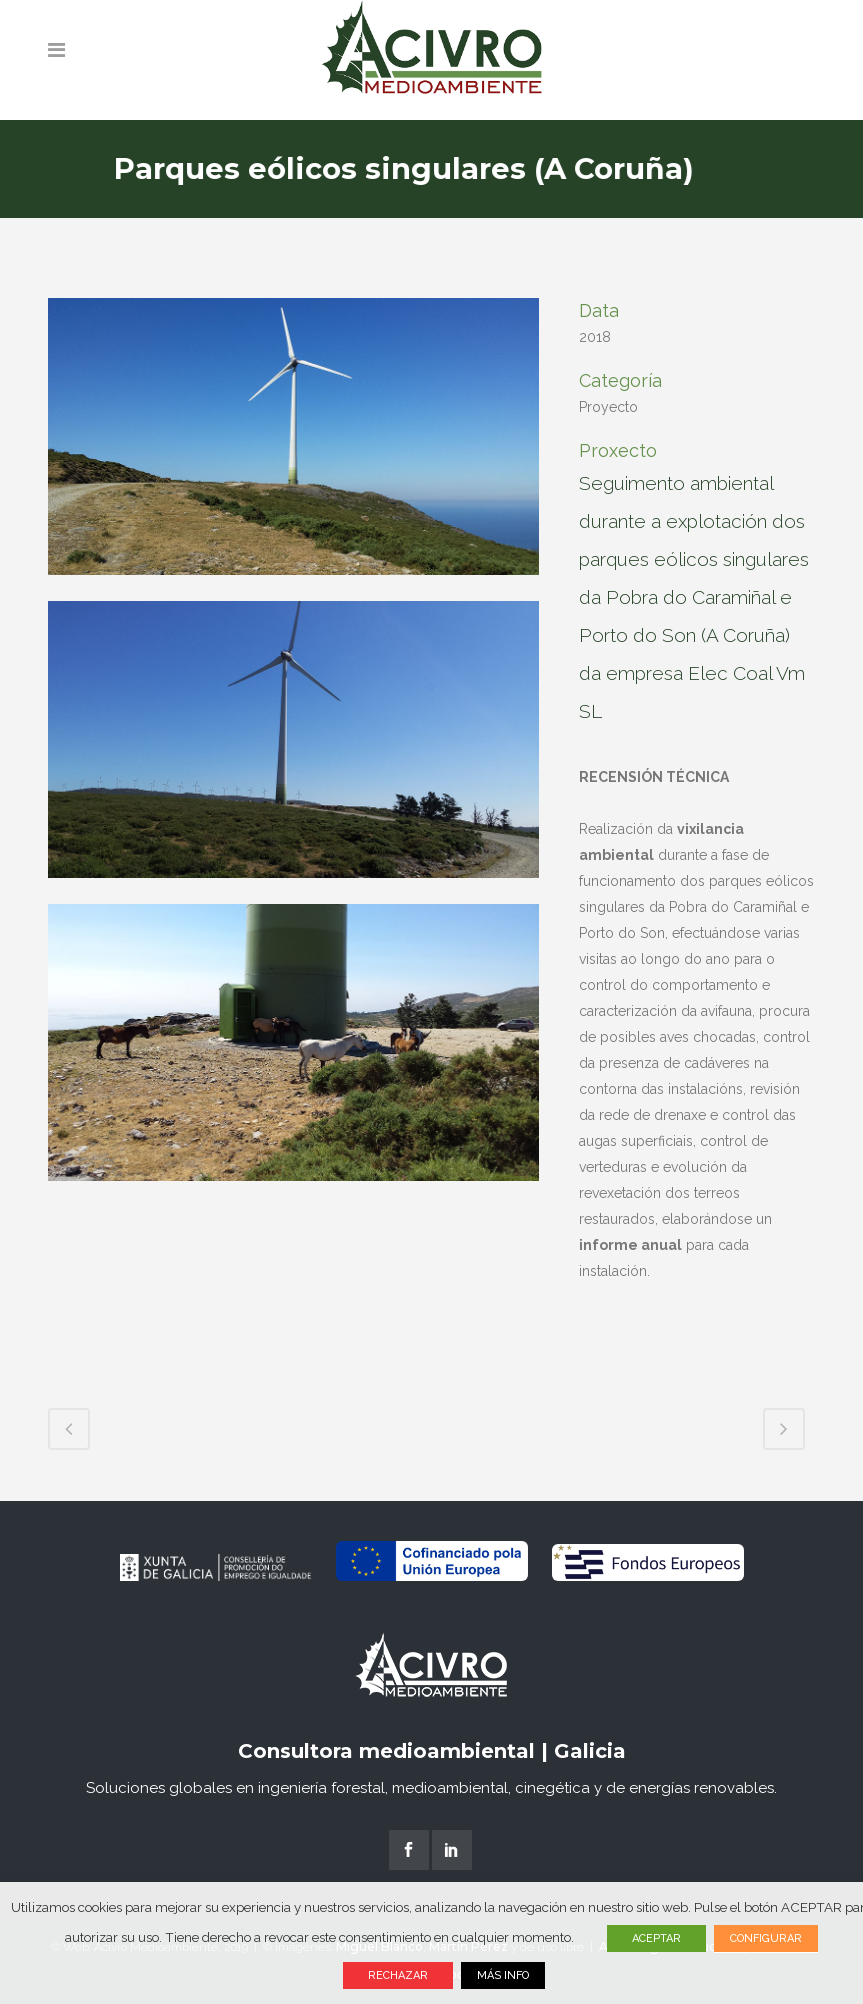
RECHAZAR (398, 1975)
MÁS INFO (503, 1975)
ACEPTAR (656, 1938)
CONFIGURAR (766, 1938)
